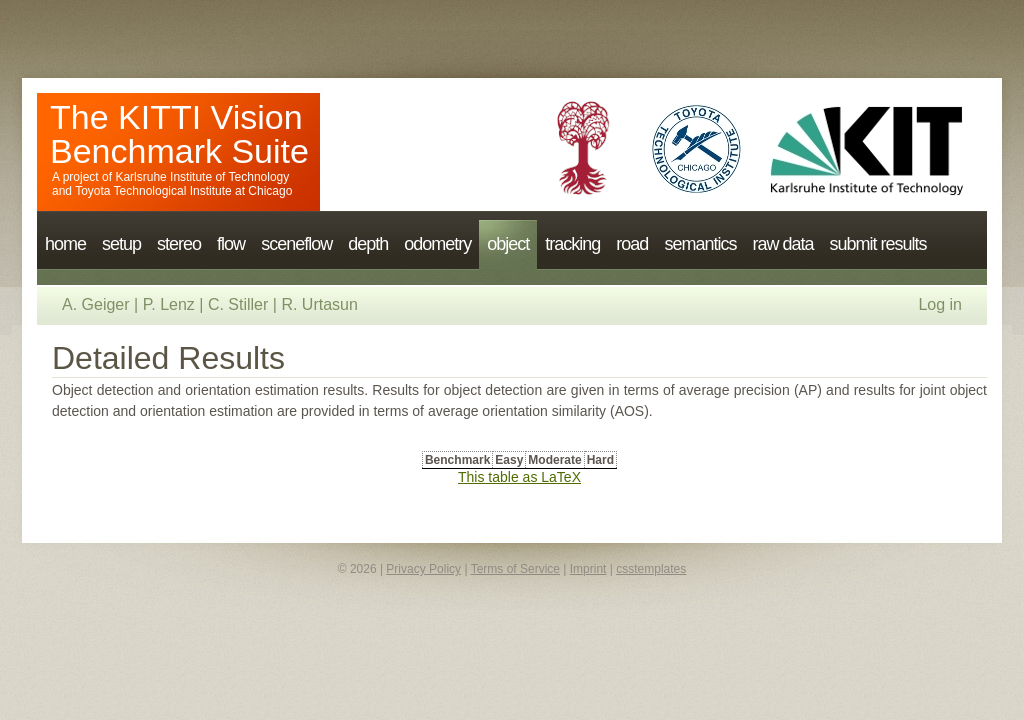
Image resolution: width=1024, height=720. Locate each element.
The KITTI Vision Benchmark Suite (179, 134)
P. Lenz (169, 304)
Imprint (588, 569)
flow (231, 244)
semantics (700, 244)
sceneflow (296, 244)
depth (368, 244)
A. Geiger (96, 304)
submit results (877, 244)
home (65, 244)
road (632, 244)
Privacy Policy (423, 569)
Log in (940, 304)
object (508, 244)
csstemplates (651, 569)
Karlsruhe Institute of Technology (202, 177)
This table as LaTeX (519, 477)
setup (121, 244)
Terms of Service (515, 569)
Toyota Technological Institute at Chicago (183, 191)
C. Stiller (238, 304)
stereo (179, 244)
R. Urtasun (319, 304)
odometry (437, 244)
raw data (782, 244)
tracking (572, 244)
